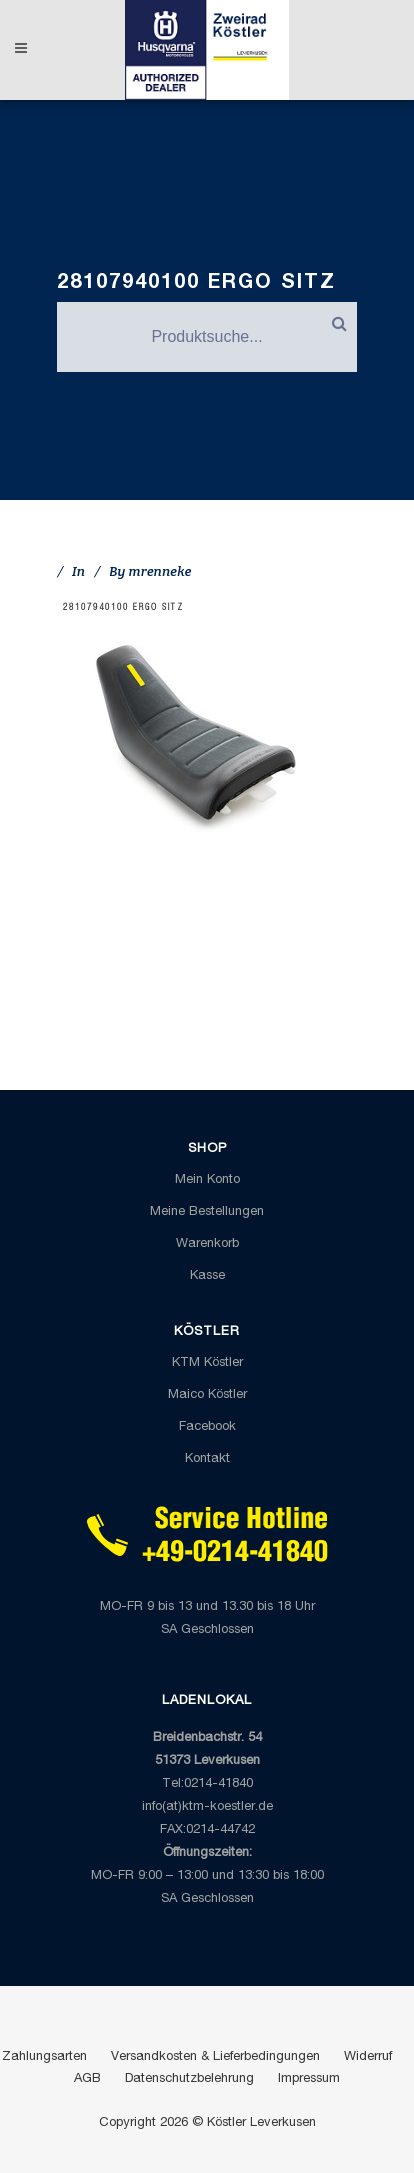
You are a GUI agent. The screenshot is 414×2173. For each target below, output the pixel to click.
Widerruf (368, 2057)
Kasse (207, 1276)
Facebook (207, 1427)
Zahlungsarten (44, 2057)
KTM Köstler (207, 1363)
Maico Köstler (207, 1395)
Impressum (309, 2079)
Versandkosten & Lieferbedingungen (215, 2057)
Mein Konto (207, 1180)
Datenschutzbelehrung (189, 2079)
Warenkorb (207, 1244)
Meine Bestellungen (207, 1212)
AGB (87, 2079)
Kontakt (207, 1459)
